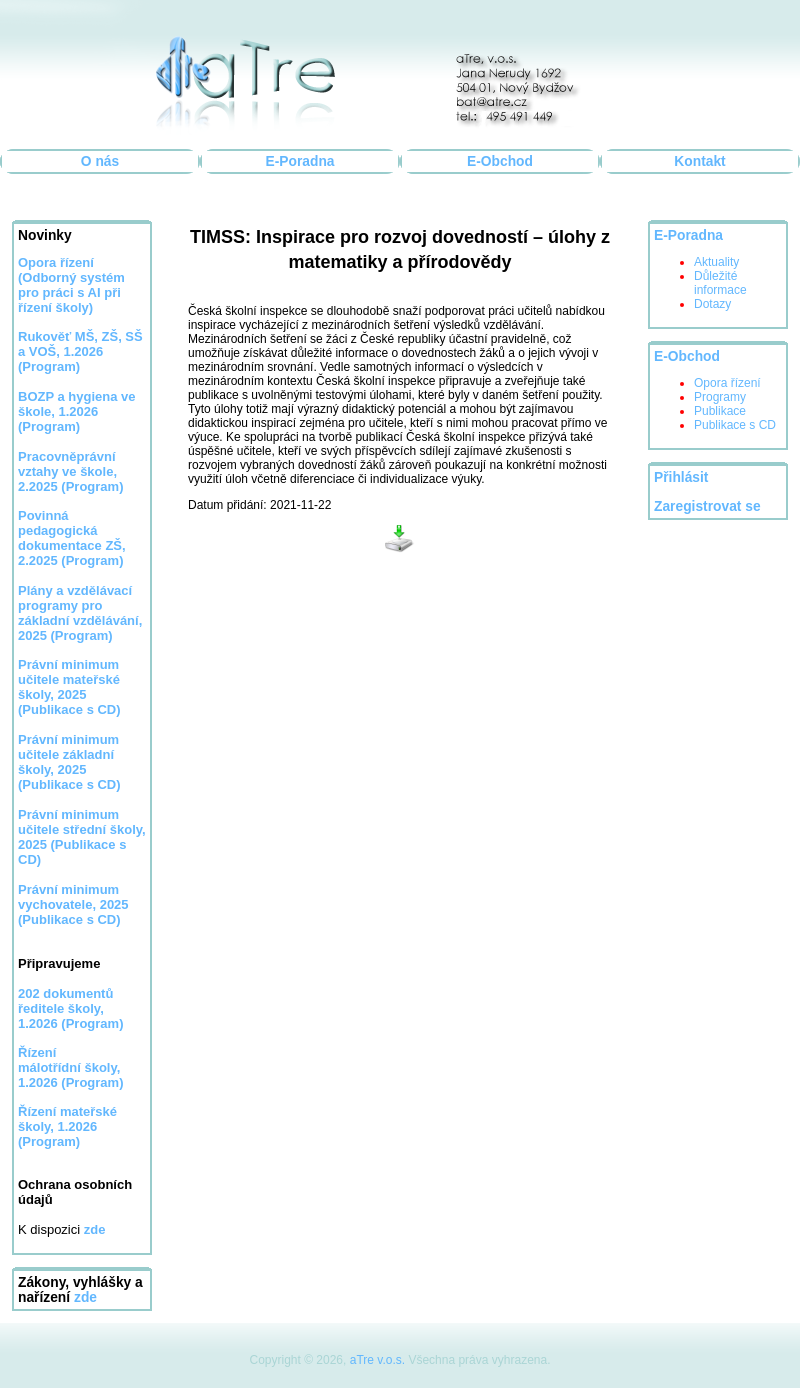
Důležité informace (720, 283)
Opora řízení (727, 383)
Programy (720, 397)
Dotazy (712, 304)
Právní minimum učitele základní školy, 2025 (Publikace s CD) (69, 762)
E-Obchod (500, 161)
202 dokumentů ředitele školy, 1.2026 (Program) (71, 1008)
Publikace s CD (735, 425)
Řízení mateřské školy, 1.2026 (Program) (67, 1126)
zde (85, 1297)
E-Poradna (300, 161)
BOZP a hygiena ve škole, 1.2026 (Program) (77, 411)
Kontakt (699, 161)
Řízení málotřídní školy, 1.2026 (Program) (71, 1067)
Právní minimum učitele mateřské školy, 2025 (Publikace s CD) (69, 687)
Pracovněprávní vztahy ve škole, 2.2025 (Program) (71, 471)
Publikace (720, 411)
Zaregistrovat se (707, 506)
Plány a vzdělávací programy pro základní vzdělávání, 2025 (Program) (80, 613)
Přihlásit (681, 477)
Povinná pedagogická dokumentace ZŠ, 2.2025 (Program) (72, 538)
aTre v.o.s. (377, 1360)
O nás (100, 161)
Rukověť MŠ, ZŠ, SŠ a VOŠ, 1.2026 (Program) (80, 351)
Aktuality (716, 262)
